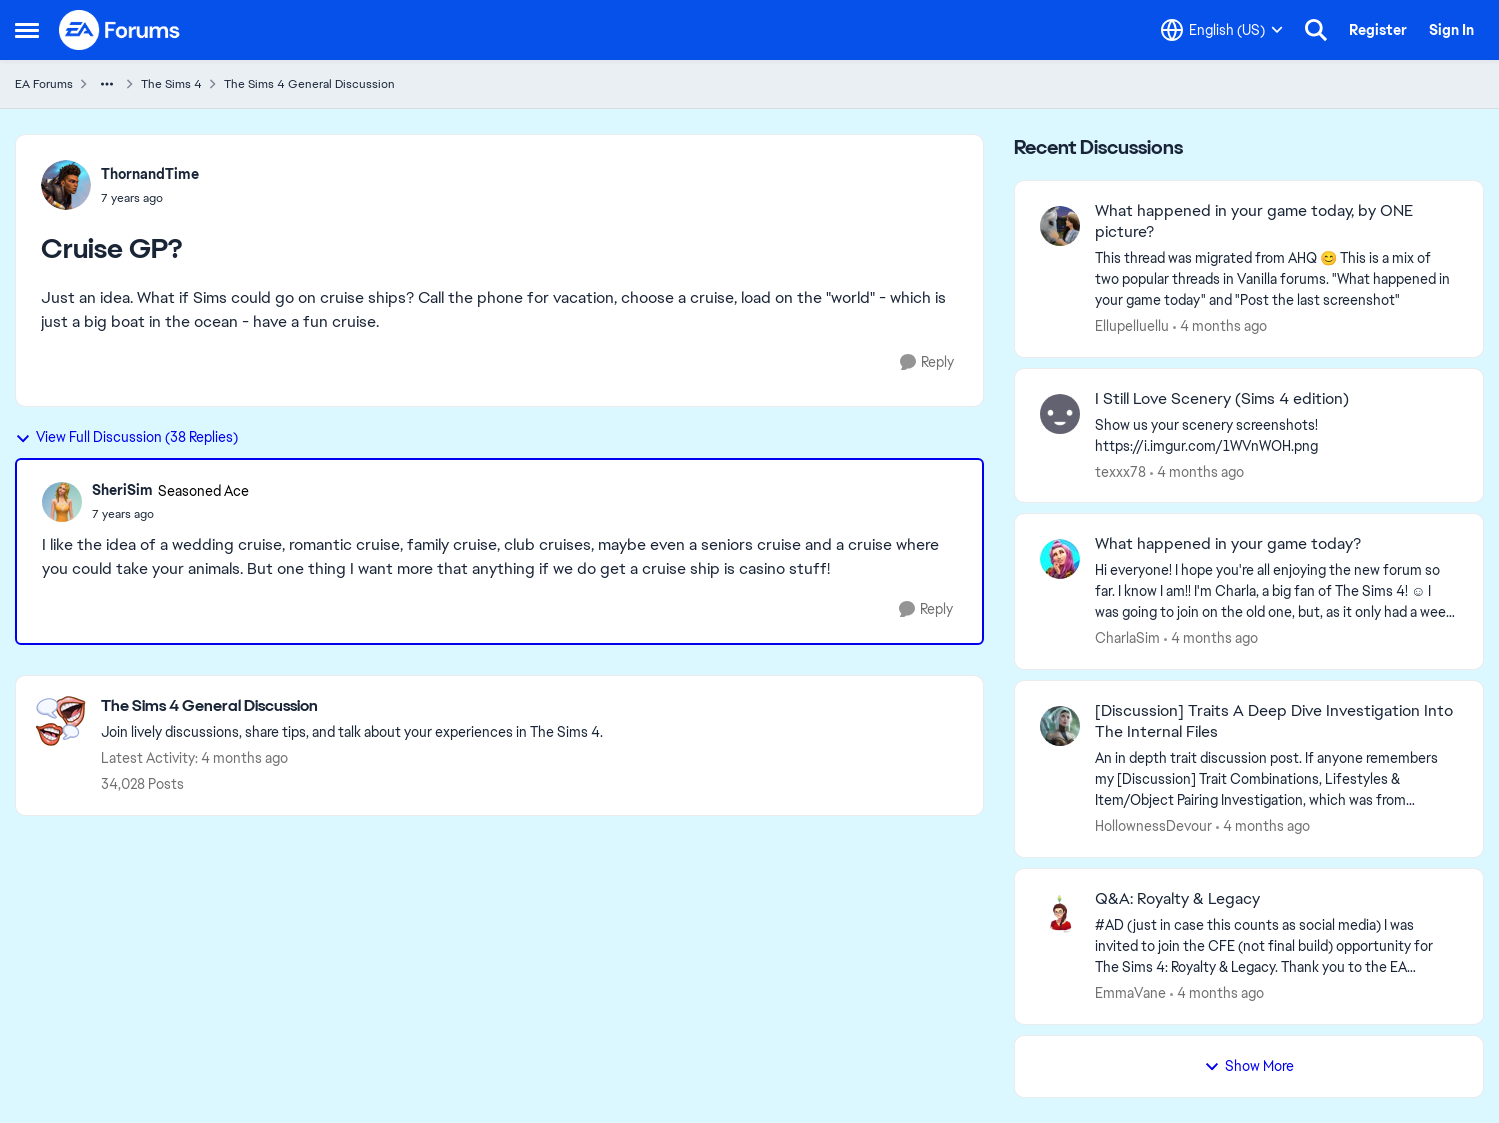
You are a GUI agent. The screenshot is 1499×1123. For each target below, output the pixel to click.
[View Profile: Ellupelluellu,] (1060, 226)
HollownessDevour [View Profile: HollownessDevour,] (1153, 826)
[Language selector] (1222, 30)
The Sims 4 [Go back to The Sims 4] (171, 84)
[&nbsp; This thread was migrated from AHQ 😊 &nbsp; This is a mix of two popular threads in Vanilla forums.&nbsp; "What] (1276, 279)
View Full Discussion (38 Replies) (126, 437)
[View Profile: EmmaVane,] (1060, 914)
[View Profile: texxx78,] (1060, 414)
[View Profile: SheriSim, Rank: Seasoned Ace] (62, 502)
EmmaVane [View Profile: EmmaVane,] (1130, 993)
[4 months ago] (1220, 326)
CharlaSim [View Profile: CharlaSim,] (1127, 638)
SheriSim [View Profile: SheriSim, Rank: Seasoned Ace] (122, 490)
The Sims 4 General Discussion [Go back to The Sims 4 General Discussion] (309, 84)
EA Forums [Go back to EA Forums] (44, 84)
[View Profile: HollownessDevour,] (1060, 726)
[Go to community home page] (120, 30)
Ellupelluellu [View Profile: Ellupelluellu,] (1132, 326)
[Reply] (927, 362)
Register (1378, 30)
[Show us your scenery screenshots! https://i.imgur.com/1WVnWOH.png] (1276, 435)
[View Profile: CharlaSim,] (1060, 559)
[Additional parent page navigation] (107, 84)
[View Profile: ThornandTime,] (66, 185)
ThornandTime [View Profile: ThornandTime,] (150, 174)
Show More (1249, 1066)
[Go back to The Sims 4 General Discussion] (352, 706)
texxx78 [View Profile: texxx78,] (1120, 471)
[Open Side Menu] (27, 30)
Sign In (1451, 30)
